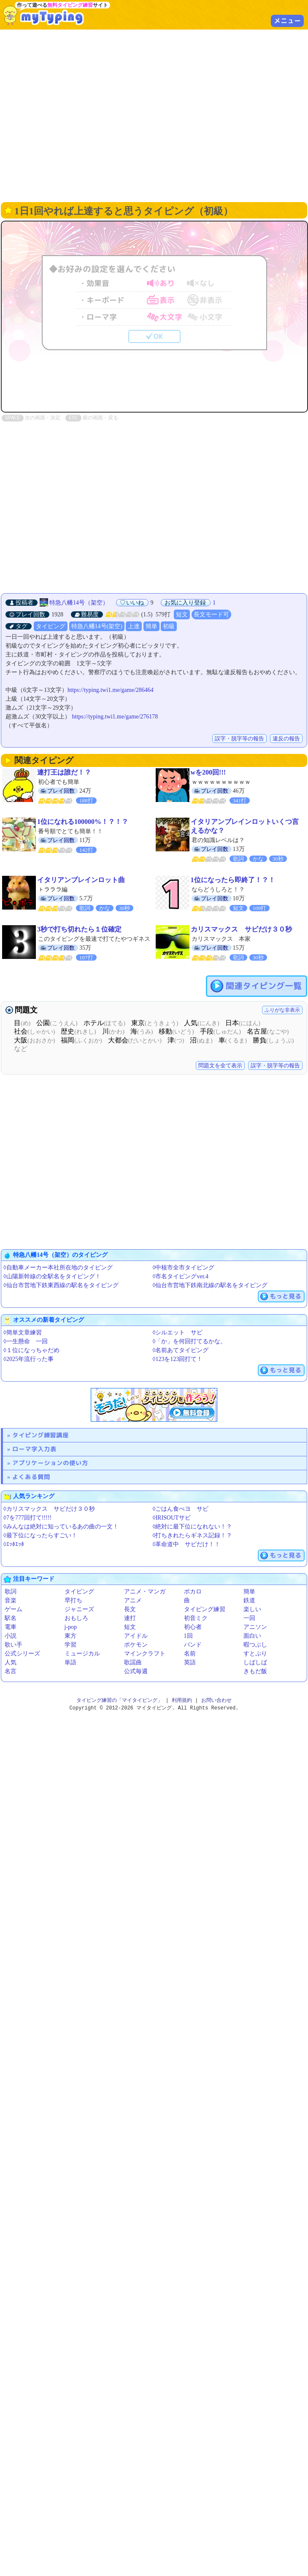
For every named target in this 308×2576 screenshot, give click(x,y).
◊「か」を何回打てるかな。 (190, 1341)
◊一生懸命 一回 (25, 1341)
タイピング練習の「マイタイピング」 (119, 1700)
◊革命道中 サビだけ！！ (187, 1544)
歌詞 (10, 1591)
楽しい (252, 1609)
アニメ (133, 1600)
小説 (10, 1636)
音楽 (10, 1600)
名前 (190, 1653)
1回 (188, 1636)
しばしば (255, 1662)
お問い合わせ (216, 1700)
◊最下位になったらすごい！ (40, 1535)
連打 (130, 1618)
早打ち (73, 1600)
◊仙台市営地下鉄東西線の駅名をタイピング (61, 1285)
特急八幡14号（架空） (78, 602)
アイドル (136, 1636)
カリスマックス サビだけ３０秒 (241, 929)
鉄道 (249, 1600)
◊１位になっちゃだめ (31, 1350)
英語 (190, 1662)
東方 (70, 1636)
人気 (10, 1662)
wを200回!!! (208, 772)
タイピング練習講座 (40, 1435)
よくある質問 (31, 1476)
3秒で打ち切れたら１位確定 (79, 929)
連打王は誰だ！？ (64, 772)
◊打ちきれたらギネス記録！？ (192, 1535)
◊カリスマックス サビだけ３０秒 (49, 1509)
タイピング (50, 626)
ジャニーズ (79, 1609)
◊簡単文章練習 (22, 1332)
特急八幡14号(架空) (96, 626)
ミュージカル (82, 1653)
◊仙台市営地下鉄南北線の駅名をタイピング (210, 1285)
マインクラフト (144, 1653)
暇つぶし (255, 1645)
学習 (70, 1645)
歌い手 (13, 1645)
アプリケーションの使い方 (50, 1462)
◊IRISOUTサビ (172, 1518)
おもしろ (76, 1618)
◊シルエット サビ (178, 1332)
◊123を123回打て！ (178, 1359)
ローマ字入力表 (34, 1449)
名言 (10, 1671)
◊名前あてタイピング (181, 1350)
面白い (252, 1636)
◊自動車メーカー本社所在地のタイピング (58, 1267)
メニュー (287, 20)
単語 (70, 1662)
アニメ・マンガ (144, 1591)
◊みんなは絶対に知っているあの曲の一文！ (61, 1526)
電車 (10, 1627)
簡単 (151, 626)
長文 (130, 1609)
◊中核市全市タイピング (184, 1267)
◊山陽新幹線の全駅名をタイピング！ (52, 1276)
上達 (134, 626)
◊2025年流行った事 (28, 1359)
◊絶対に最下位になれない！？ (192, 1526)
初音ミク (196, 1618)
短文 (182, 614)
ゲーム (13, 1609)
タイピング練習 (204, 1609)
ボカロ (193, 1591)
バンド (193, 1645)
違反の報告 (286, 738)
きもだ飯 (255, 1671)
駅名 (10, 1618)
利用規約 (182, 1700)
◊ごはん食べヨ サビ (181, 1509)
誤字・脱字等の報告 (239, 738)
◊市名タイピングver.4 (181, 1276)
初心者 (193, 1627)
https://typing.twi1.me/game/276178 (115, 716)
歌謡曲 (133, 1662)
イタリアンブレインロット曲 (81, 879)
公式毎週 (136, 1671)
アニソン (255, 1627)
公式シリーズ (22, 1653)
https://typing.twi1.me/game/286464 (111, 690)
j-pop (71, 1627)
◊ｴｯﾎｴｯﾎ (13, 1544)
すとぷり (255, 1653)
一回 (249, 1618)
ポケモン (136, 1645)
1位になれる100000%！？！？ (82, 821)
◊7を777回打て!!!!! (27, 1518)
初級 (169, 626)
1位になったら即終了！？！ (233, 879)
